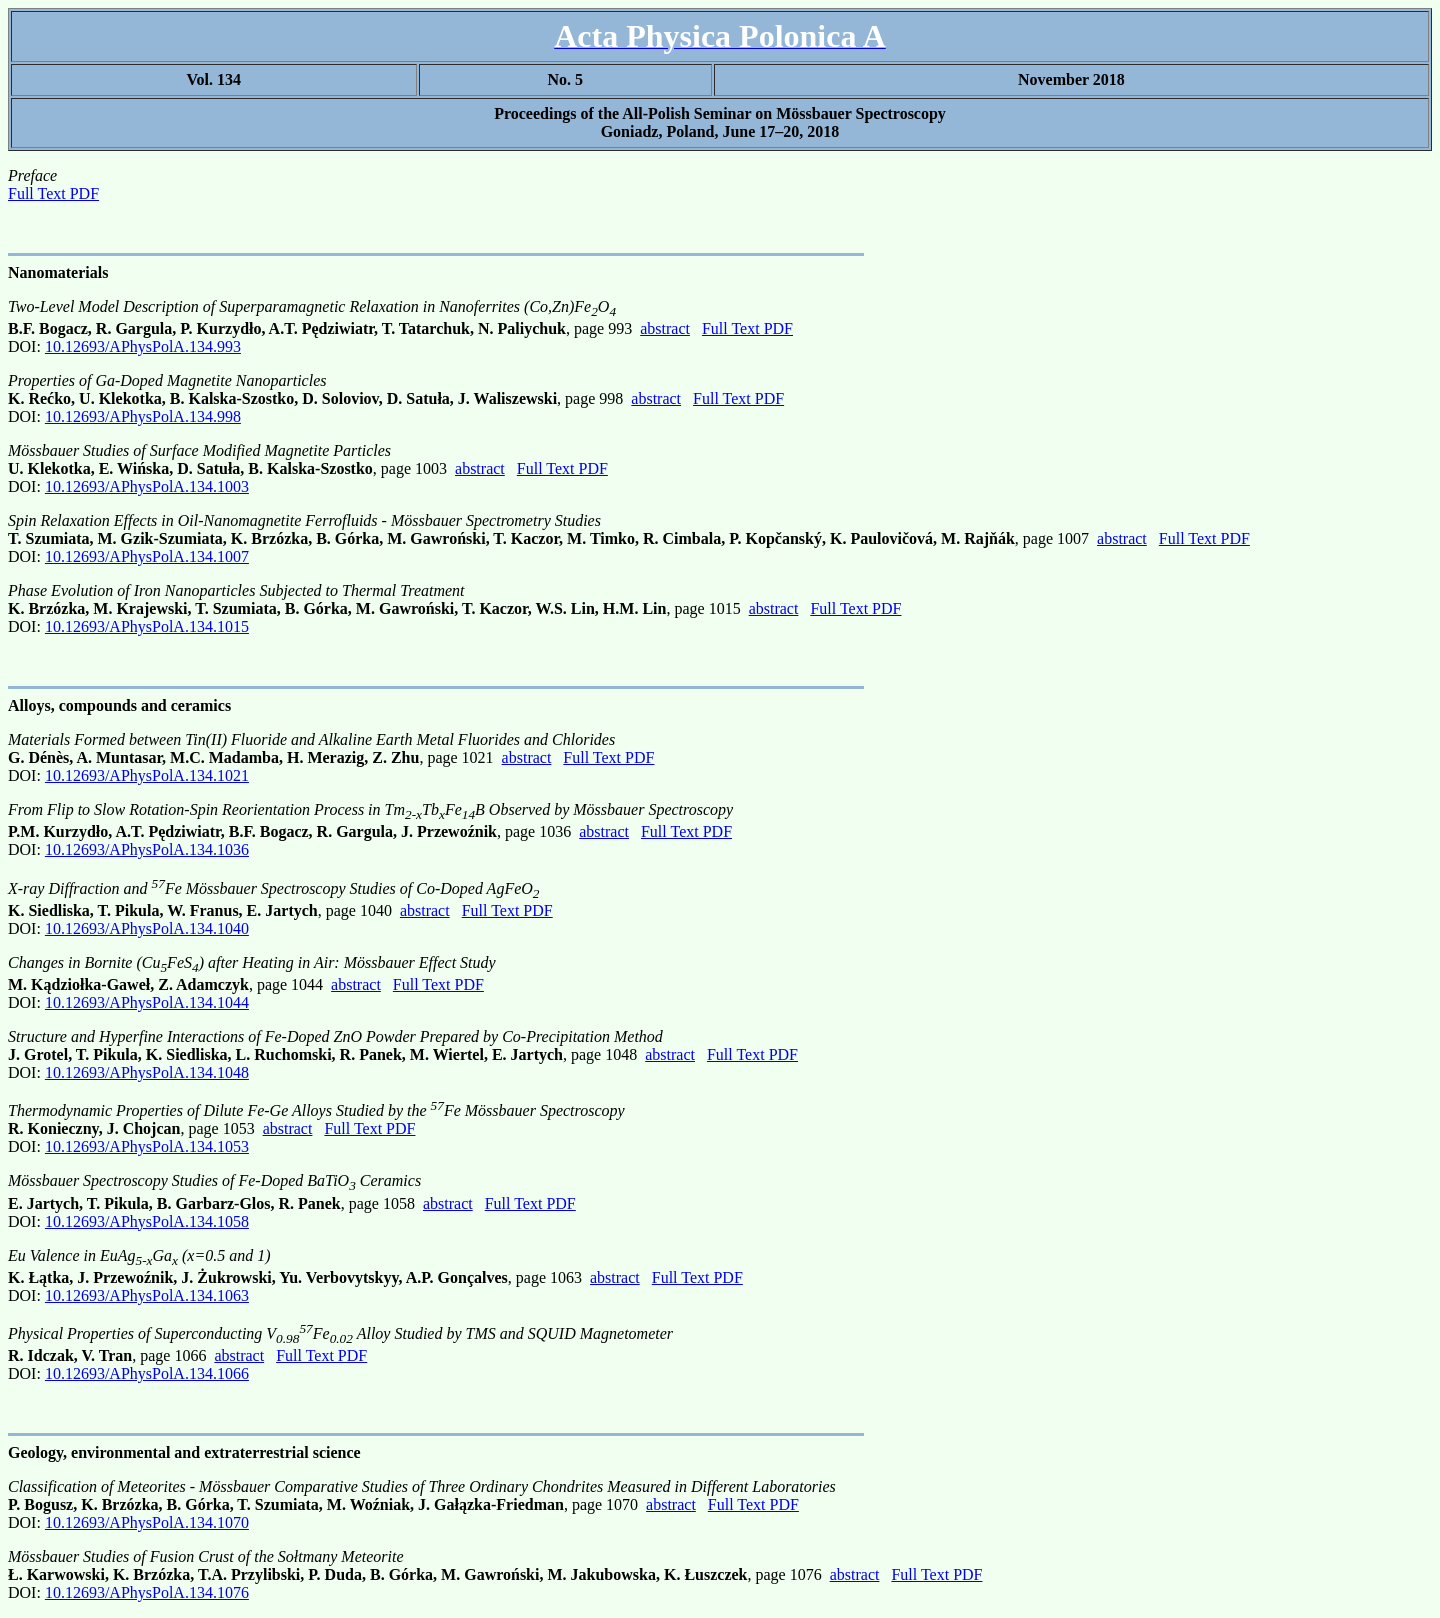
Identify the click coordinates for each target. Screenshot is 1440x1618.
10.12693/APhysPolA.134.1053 (147, 1146)
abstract (665, 328)
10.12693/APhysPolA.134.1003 (147, 486)
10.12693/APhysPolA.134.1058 (147, 1221)
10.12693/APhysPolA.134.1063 (147, 1295)
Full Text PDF (53, 193)
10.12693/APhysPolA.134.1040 (147, 928)
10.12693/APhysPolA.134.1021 (147, 775)
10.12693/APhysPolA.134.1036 (147, 849)
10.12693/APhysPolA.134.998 (143, 416)
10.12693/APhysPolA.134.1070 (147, 1522)
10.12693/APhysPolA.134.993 (143, 346)
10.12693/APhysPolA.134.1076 (147, 1592)
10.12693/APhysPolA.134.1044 (147, 1002)
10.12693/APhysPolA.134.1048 (147, 1072)
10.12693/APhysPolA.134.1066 (147, 1373)
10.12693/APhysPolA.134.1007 (147, 556)
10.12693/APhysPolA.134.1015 (147, 626)
